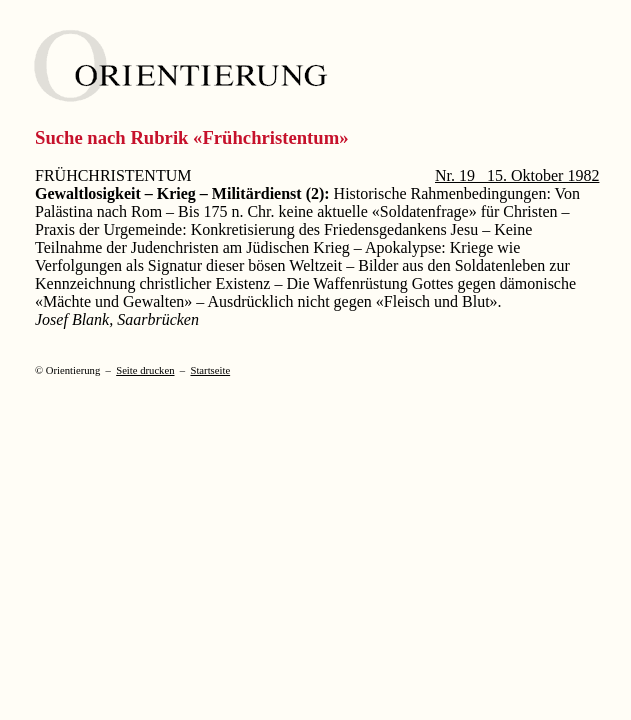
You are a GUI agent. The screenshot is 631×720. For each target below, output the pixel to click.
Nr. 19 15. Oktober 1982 (517, 175)
